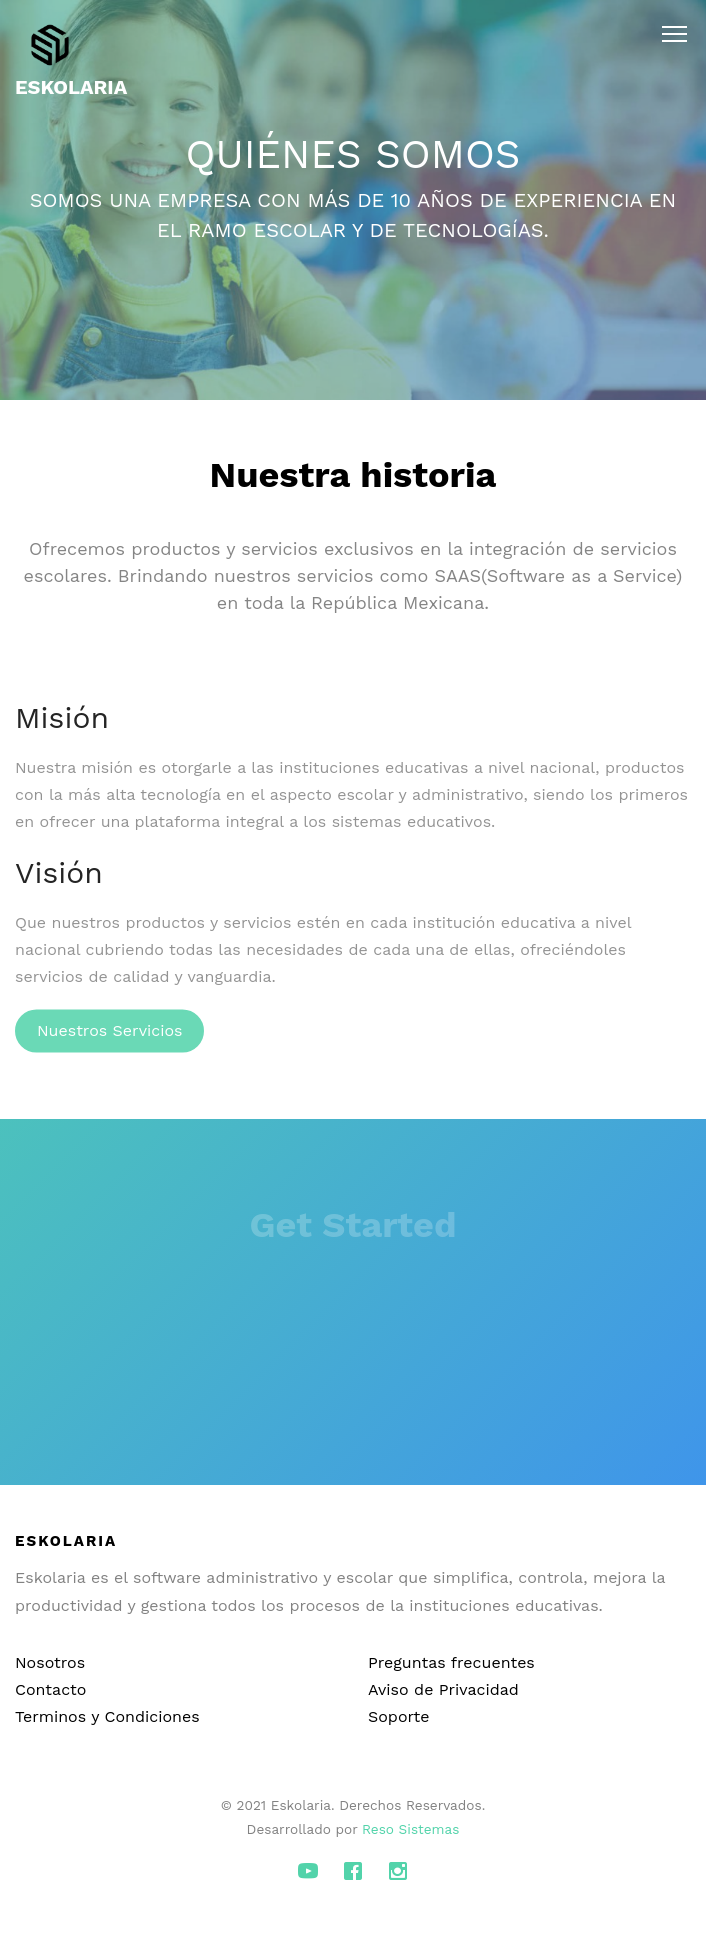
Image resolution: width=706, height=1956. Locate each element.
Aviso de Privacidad (443, 1689)
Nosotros (50, 1662)
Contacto (50, 1689)
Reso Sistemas (410, 1829)
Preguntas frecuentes (451, 1662)
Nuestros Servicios (109, 1039)
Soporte (398, 1716)
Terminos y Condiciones (107, 1716)
